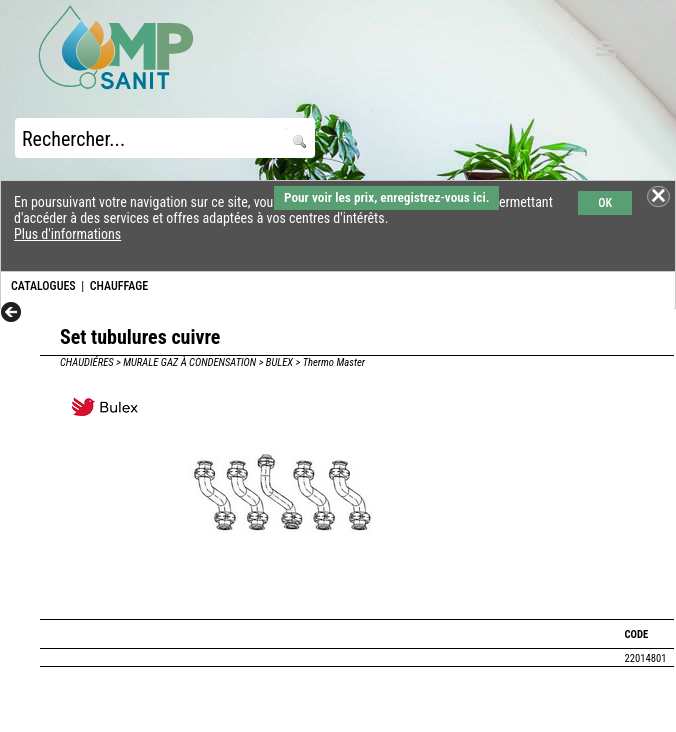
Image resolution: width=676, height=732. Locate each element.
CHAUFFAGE (119, 286)
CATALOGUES (43, 286)
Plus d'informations (67, 234)
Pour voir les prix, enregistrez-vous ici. (386, 197)
